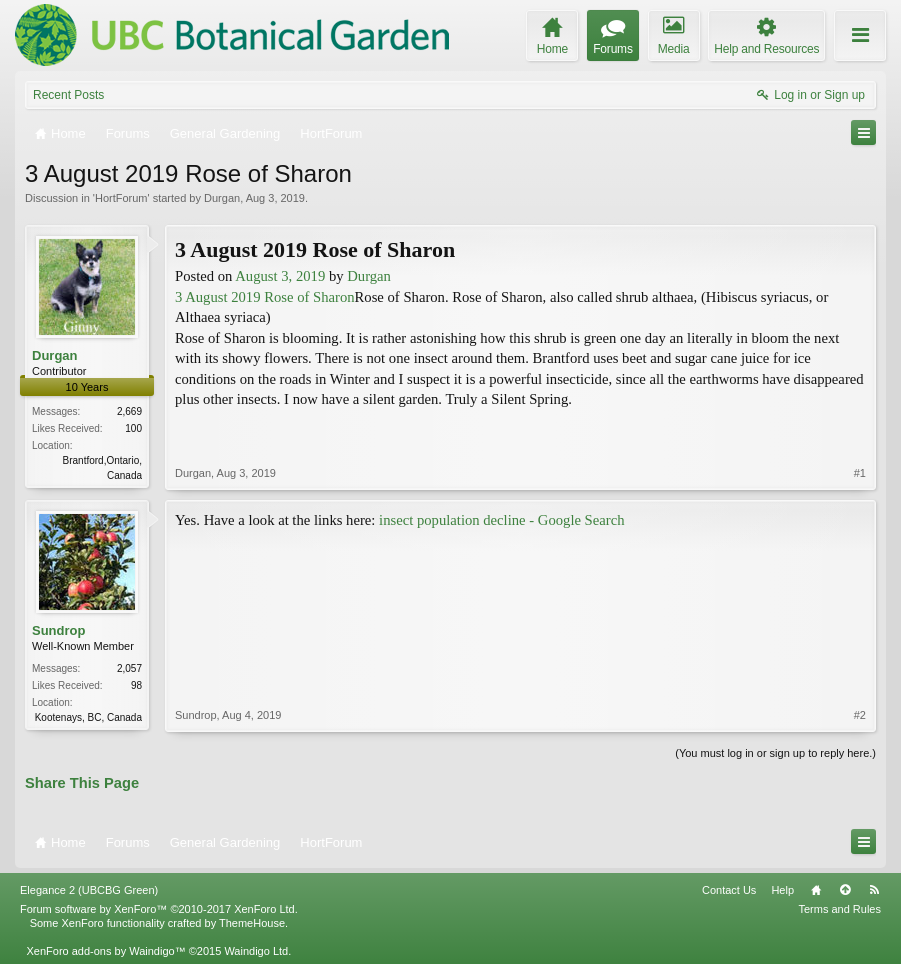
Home (816, 890)
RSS (874, 890)
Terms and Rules (839, 909)
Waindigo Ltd (256, 951)
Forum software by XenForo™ (159, 909)
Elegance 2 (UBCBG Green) (89, 890)
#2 (860, 715)
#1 (860, 473)
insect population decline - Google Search (501, 520)
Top (845, 890)
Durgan (222, 198)
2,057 (129, 668)
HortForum (121, 198)
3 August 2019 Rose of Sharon (265, 297)
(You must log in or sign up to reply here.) (775, 753)
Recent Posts (68, 95)
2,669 (129, 411)
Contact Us (729, 890)
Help (782, 890)
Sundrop (58, 630)
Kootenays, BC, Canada (88, 717)
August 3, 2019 (280, 276)
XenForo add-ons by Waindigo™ (105, 951)
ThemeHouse (252, 923)
